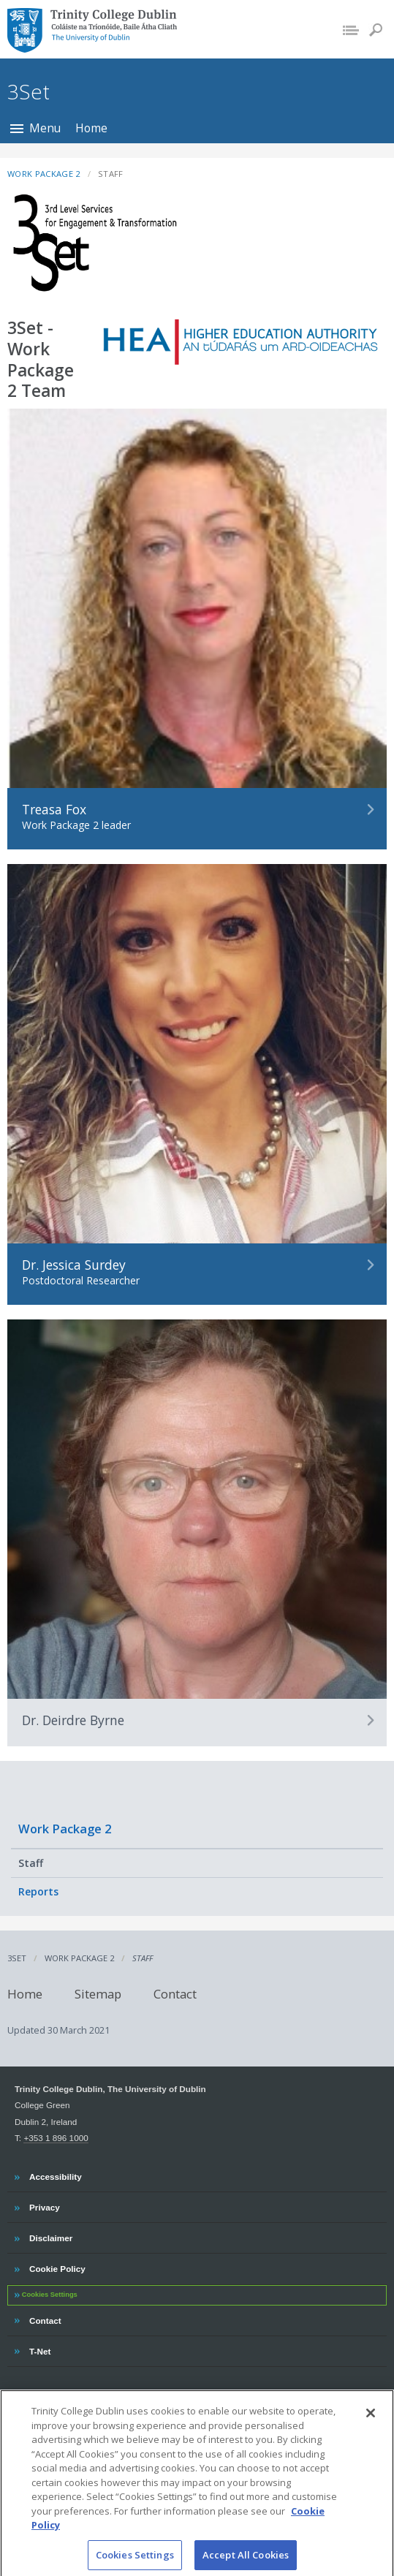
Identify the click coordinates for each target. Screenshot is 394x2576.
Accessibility (55, 2174)
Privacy (44, 2205)
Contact (175, 1993)
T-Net (41, 2349)
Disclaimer (50, 2236)
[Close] (371, 2419)
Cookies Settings (49, 2294)
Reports (38, 1891)
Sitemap (98, 1993)
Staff (30, 1863)
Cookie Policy (57, 2266)
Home (91, 128)
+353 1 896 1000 (55, 2138)
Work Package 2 (64, 1828)
